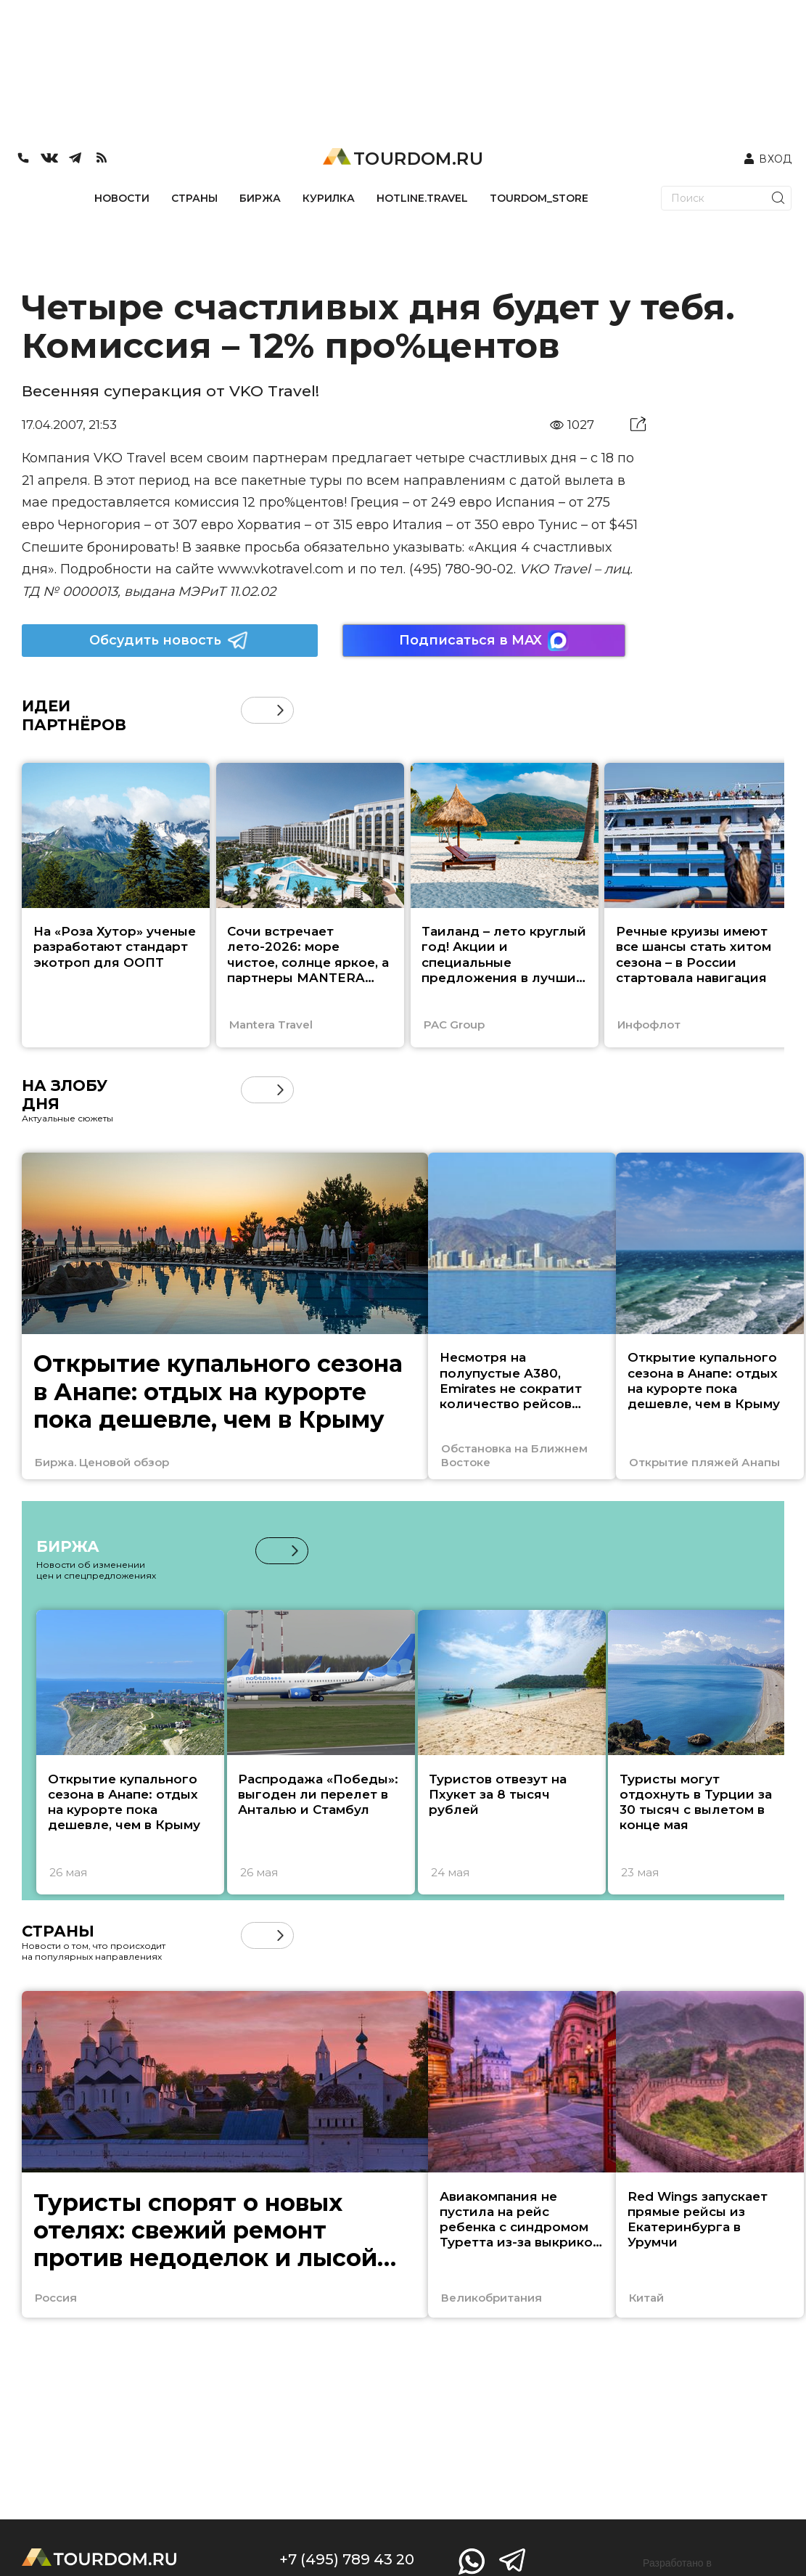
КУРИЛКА (329, 198)
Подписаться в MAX (484, 640)
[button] (280, 710)
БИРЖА (260, 198)
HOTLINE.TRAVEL (422, 198)
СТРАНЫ (194, 198)
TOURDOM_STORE (539, 198)
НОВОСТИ (121, 198)
